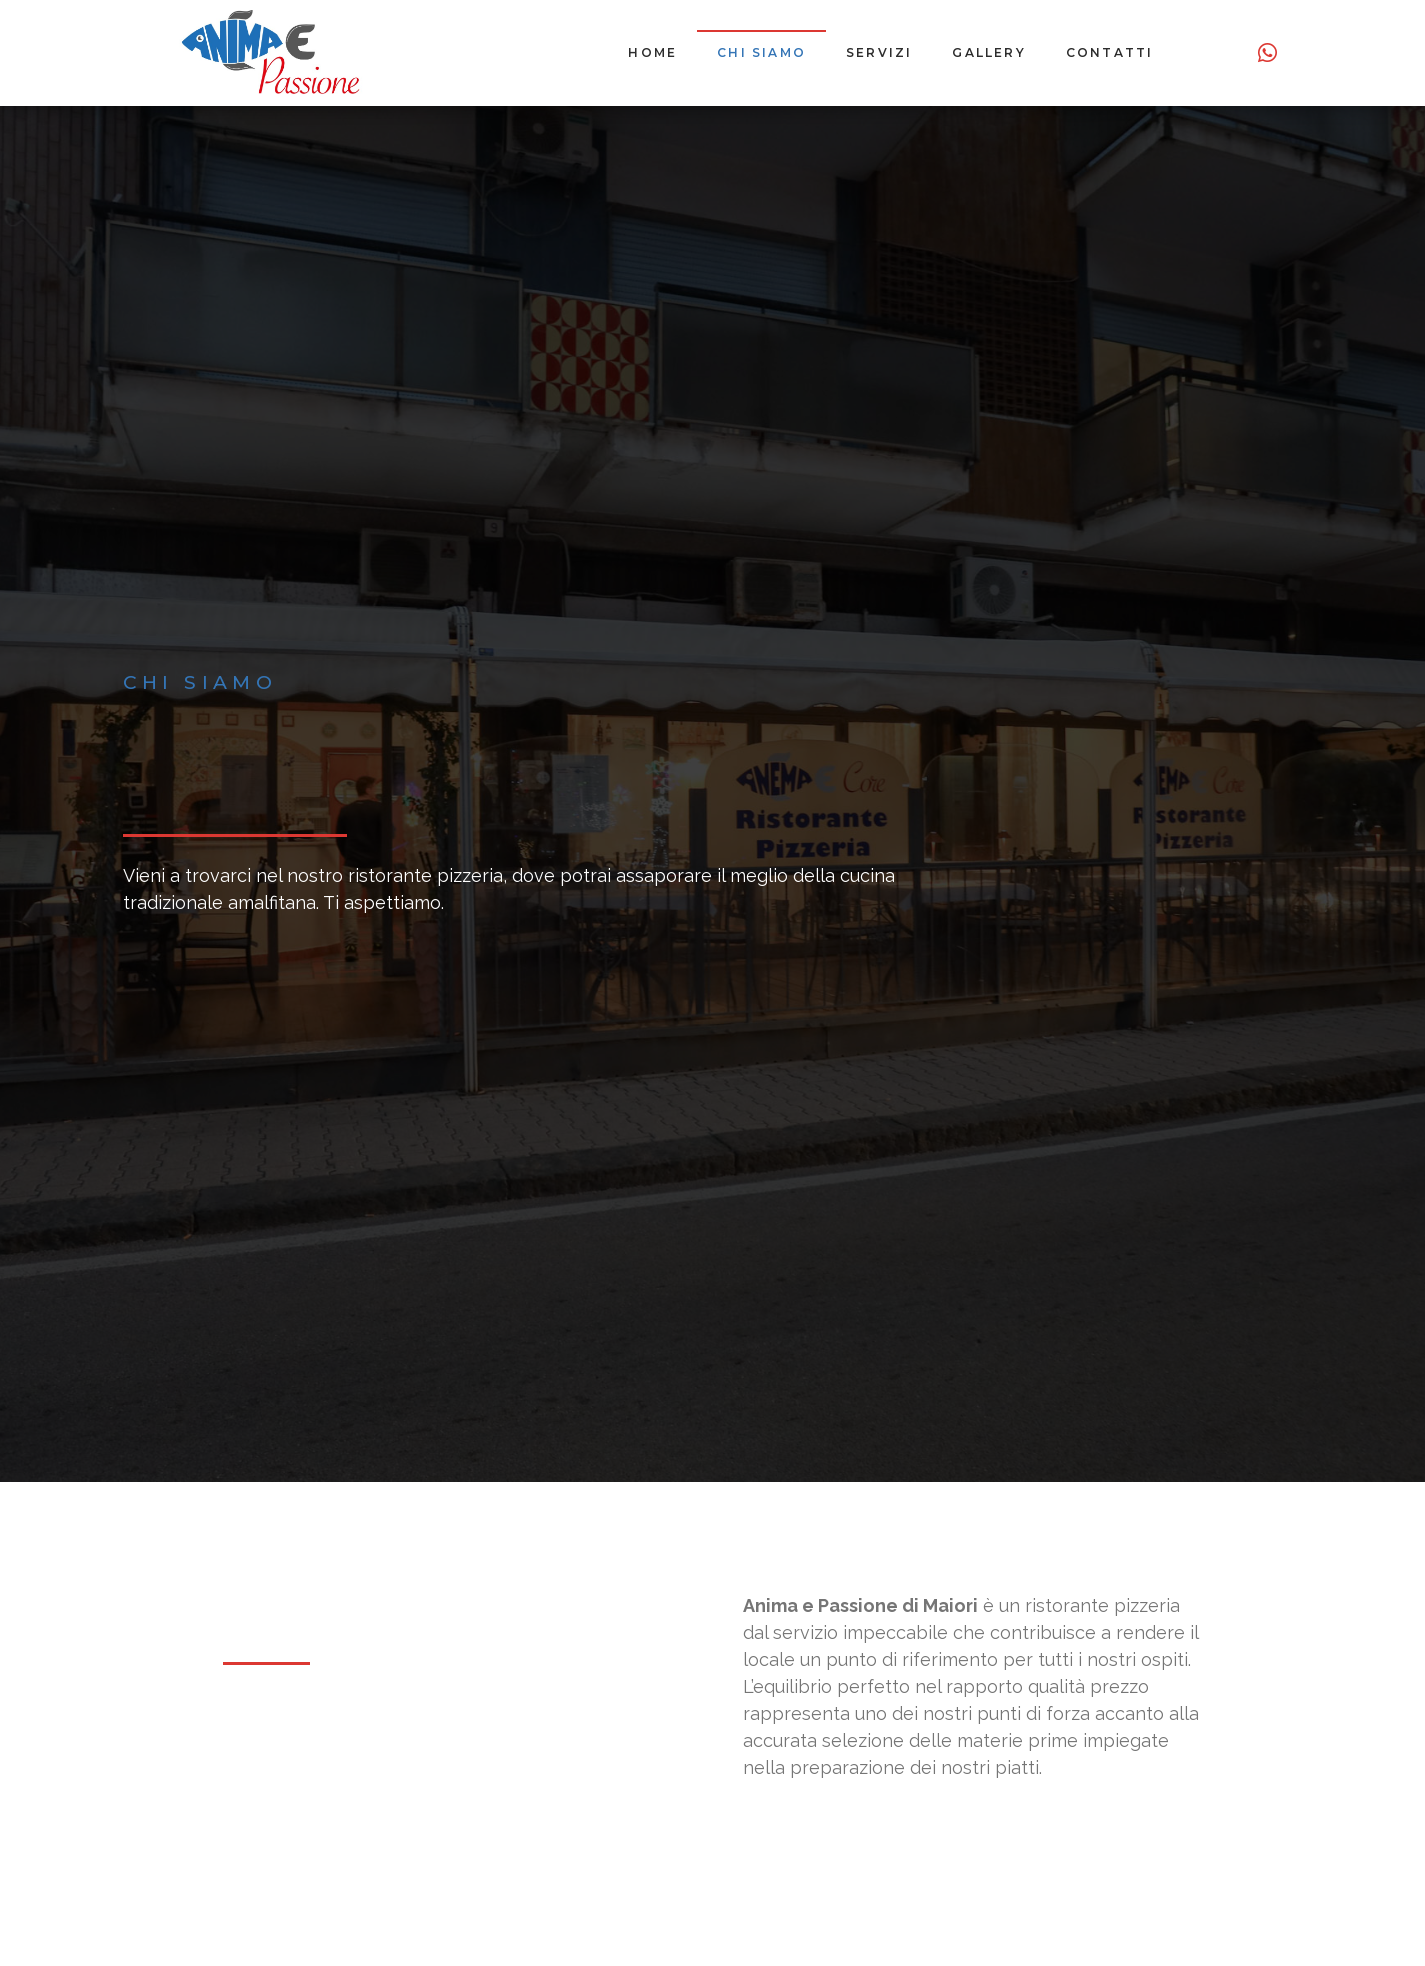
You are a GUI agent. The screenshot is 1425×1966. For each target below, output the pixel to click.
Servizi (879, 52)
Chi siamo (761, 52)
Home (652, 52)
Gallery (988, 52)
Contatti (1110, 52)
